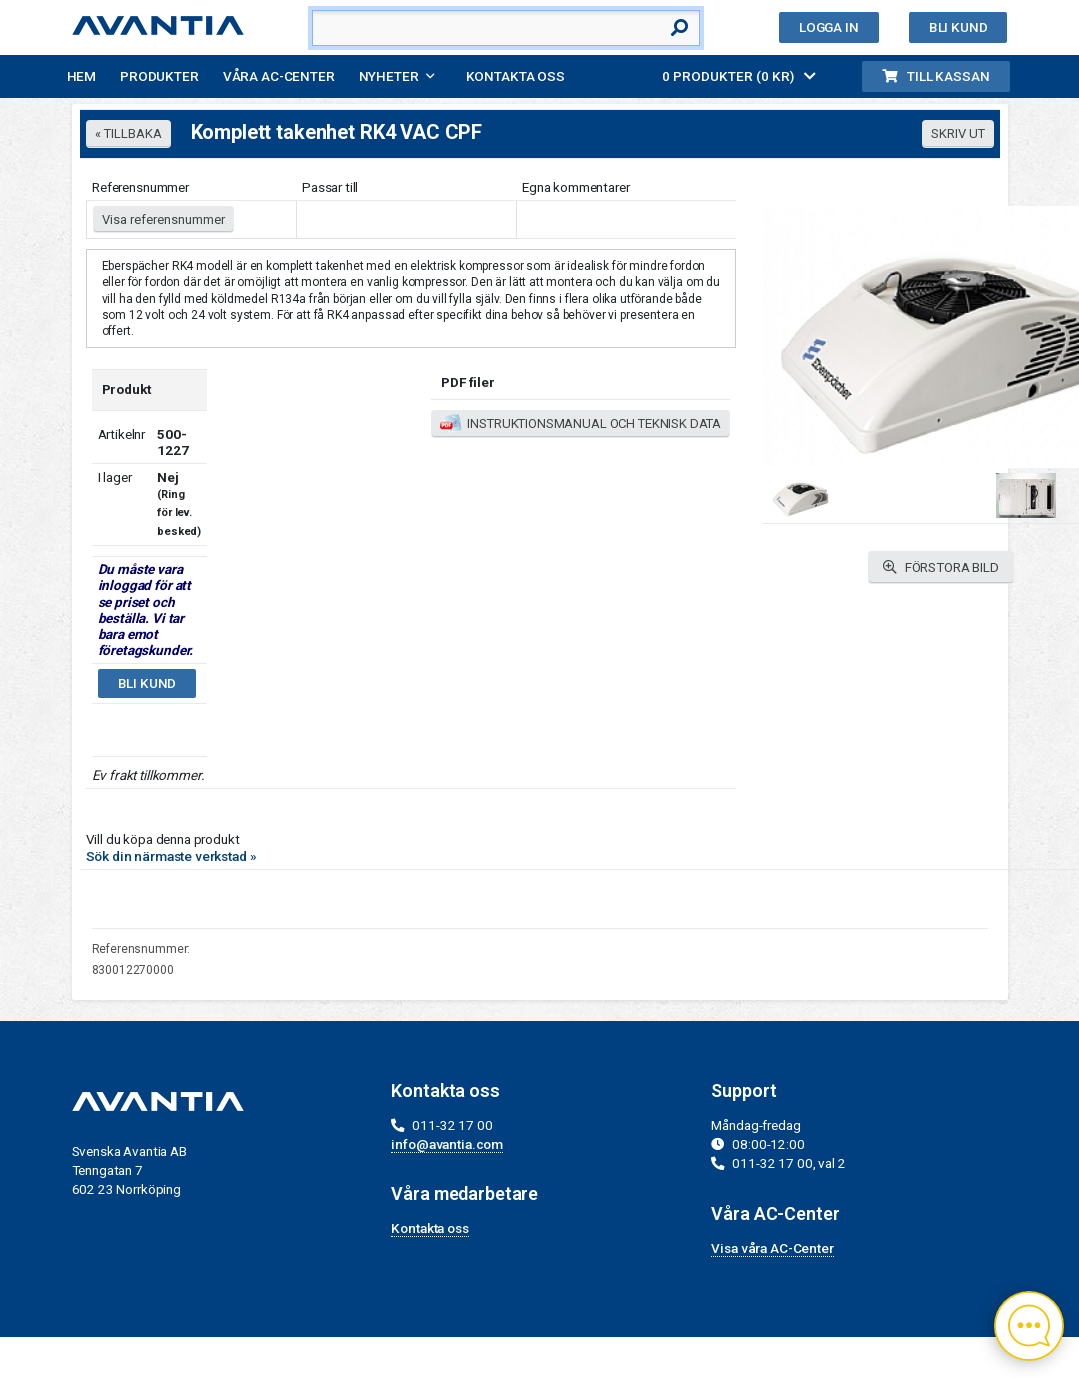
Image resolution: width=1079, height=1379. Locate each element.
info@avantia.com (447, 1144)
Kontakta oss (515, 76)
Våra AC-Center (279, 76)
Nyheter (389, 76)
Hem (82, 76)
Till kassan (935, 76)
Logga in (829, 27)
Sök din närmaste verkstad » (171, 856)
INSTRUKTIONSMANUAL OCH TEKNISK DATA (580, 424)
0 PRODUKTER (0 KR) (739, 76)
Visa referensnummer (163, 219)
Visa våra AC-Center (772, 1248)
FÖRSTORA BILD (941, 567)
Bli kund (958, 27)
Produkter (159, 76)
